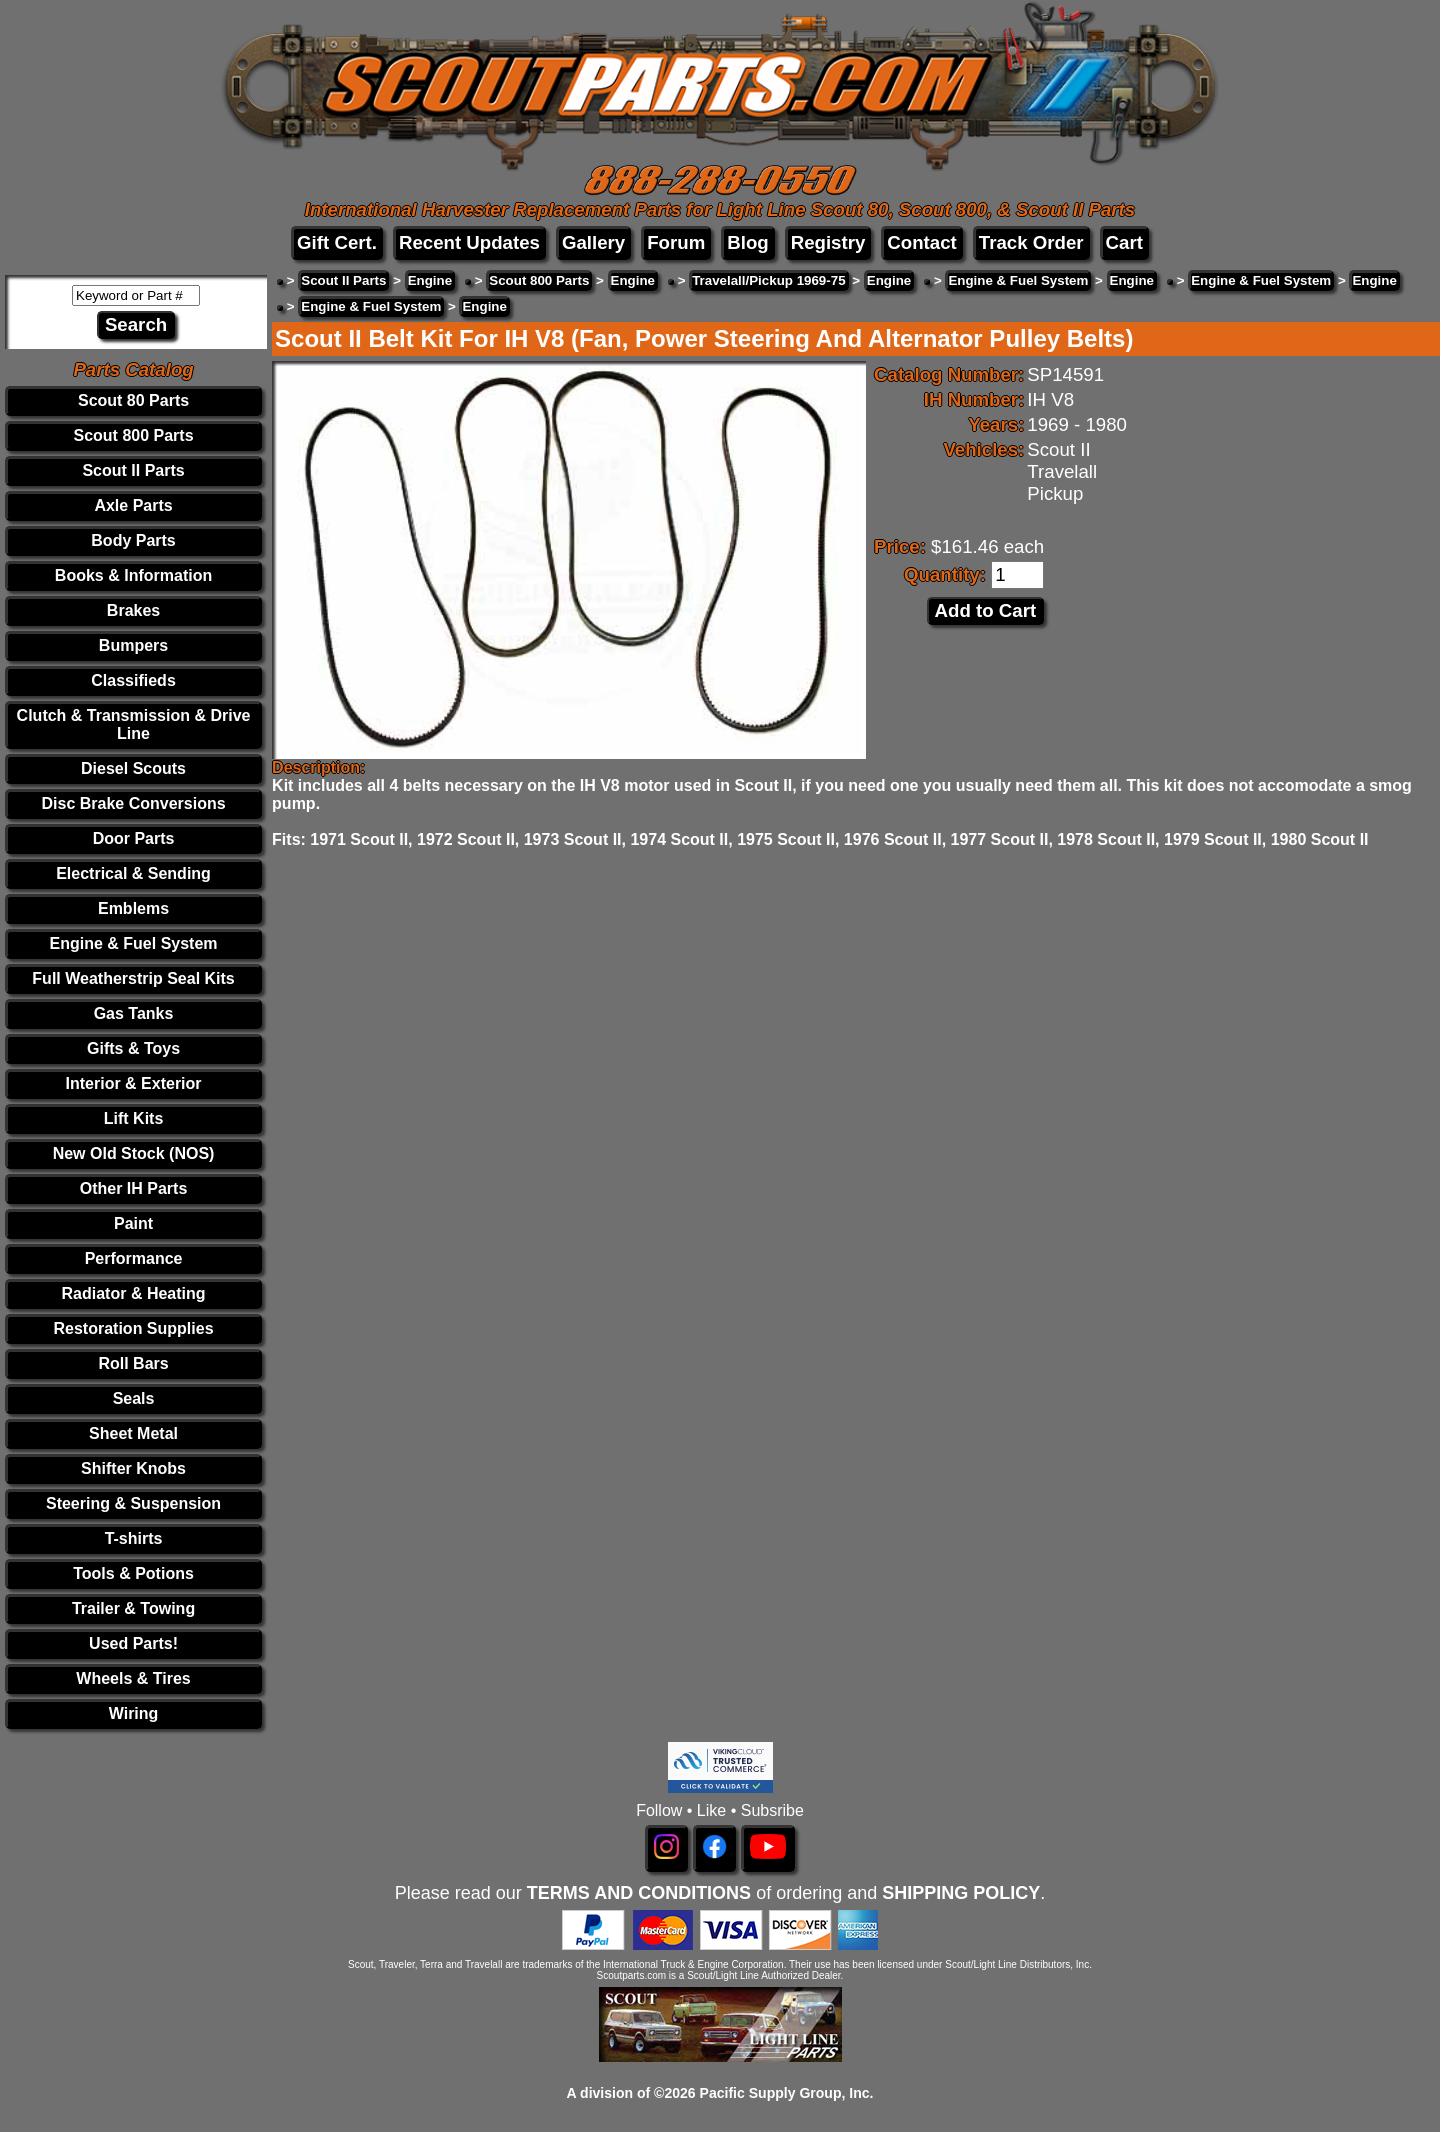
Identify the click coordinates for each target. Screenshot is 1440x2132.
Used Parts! (133, 1643)
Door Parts (134, 838)
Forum (676, 242)
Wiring (134, 1713)
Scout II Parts (133, 470)
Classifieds (133, 680)
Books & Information (133, 575)
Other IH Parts (134, 1188)
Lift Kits (134, 1118)
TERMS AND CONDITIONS (639, 1893)
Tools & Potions (133, 1573)
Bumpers (133, 645)
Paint (133, 1223)
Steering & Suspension (133, 1503)
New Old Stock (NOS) (134, 1153)
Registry (828, 242)
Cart (1124, 242)
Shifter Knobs (133, 1468)
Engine (430, 280)
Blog (747, 242)
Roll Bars (133, 1363)
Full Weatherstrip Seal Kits (133, 978)
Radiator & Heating (134, 1293)
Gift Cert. (337, 242)
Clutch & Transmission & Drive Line (134, 724)
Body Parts (133, 540)
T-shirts (134, 1538)
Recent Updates (469, 242)
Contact (921, 242)
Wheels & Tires (133, 1678)
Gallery (593, 242)
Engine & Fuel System (134, 943)
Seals (134, 1398)
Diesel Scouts (133, 768)
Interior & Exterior (134, 1083)
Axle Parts (133, 505)
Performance (134, 1258)
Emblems (133, 908)
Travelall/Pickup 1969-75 (768, 280)
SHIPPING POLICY (961, 1893)
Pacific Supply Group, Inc (785, 2093)
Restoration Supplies (134, 1328)
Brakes (133, 610)
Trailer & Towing (133, 1608)
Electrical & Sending (133, 873)
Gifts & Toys (133, 1048)
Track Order (1031, 242)
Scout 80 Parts (133, 400)
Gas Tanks (134, 1013)
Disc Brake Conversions (134, 803)
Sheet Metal (133, 1433)
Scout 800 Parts (134, 435)
